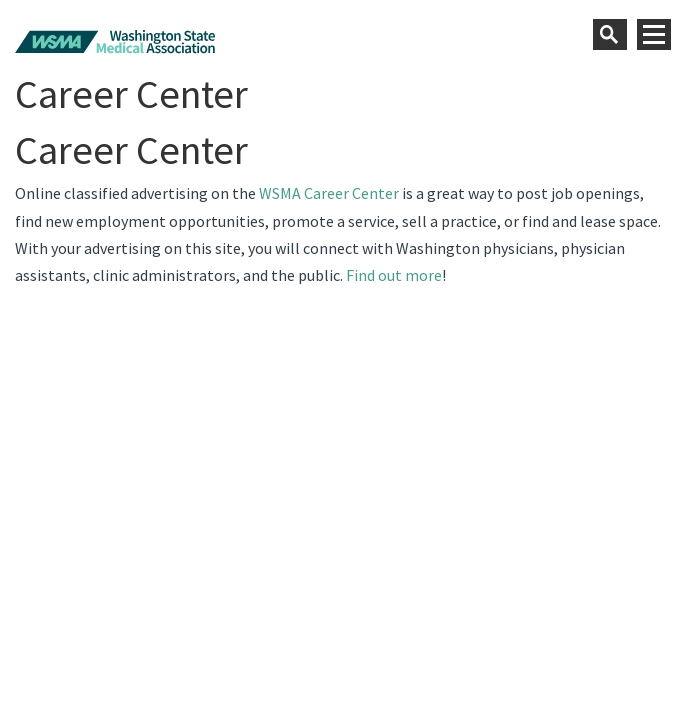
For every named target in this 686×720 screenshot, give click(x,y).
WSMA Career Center (329, 193)
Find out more (394, 275)
